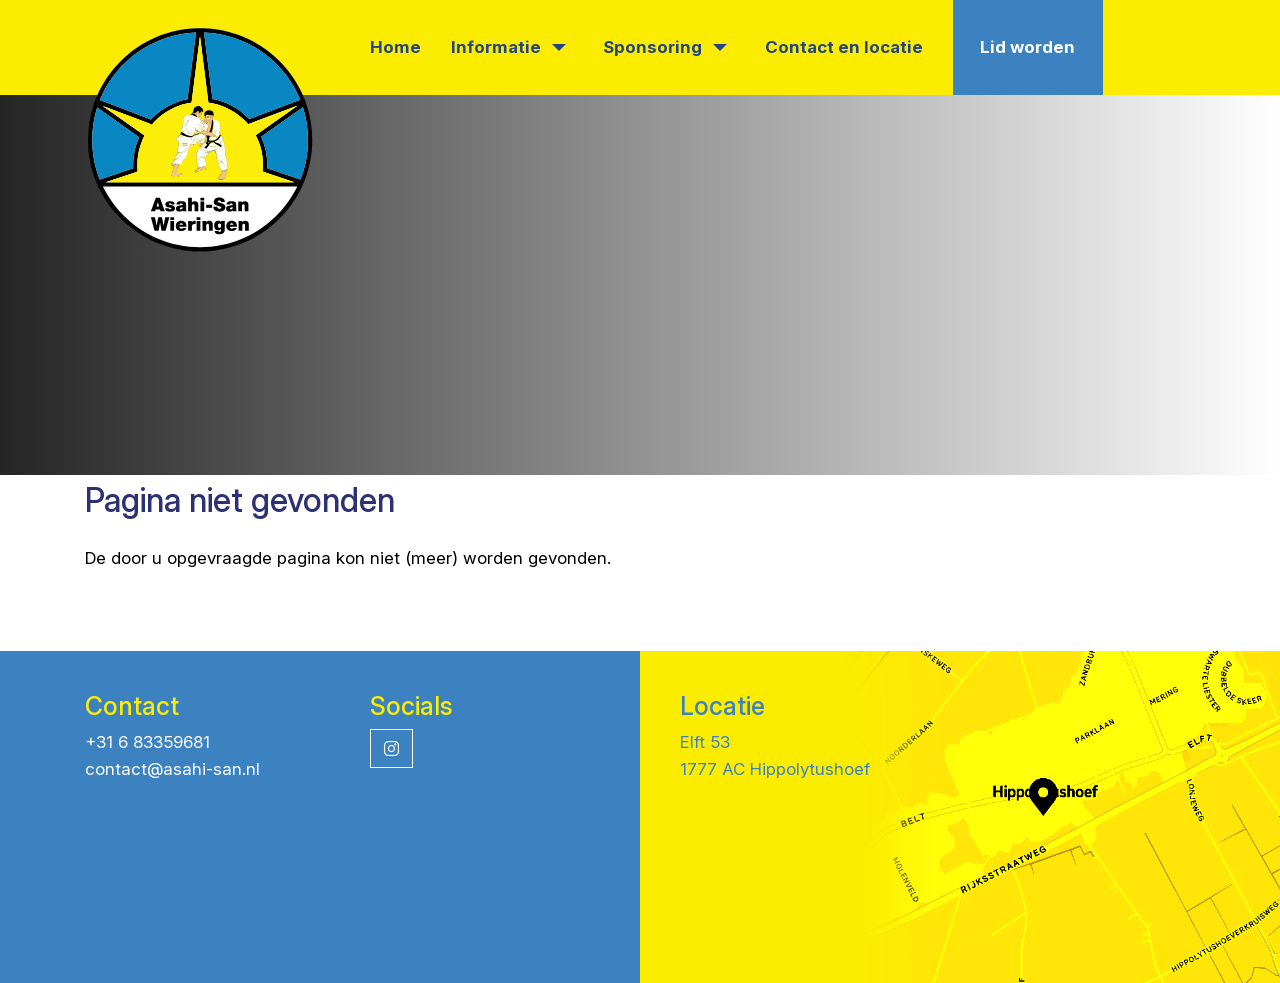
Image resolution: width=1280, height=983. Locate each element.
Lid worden (1027, 47)
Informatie (508, 47)
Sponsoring (665, 47)
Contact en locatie (844, 47)
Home (395, 47)
